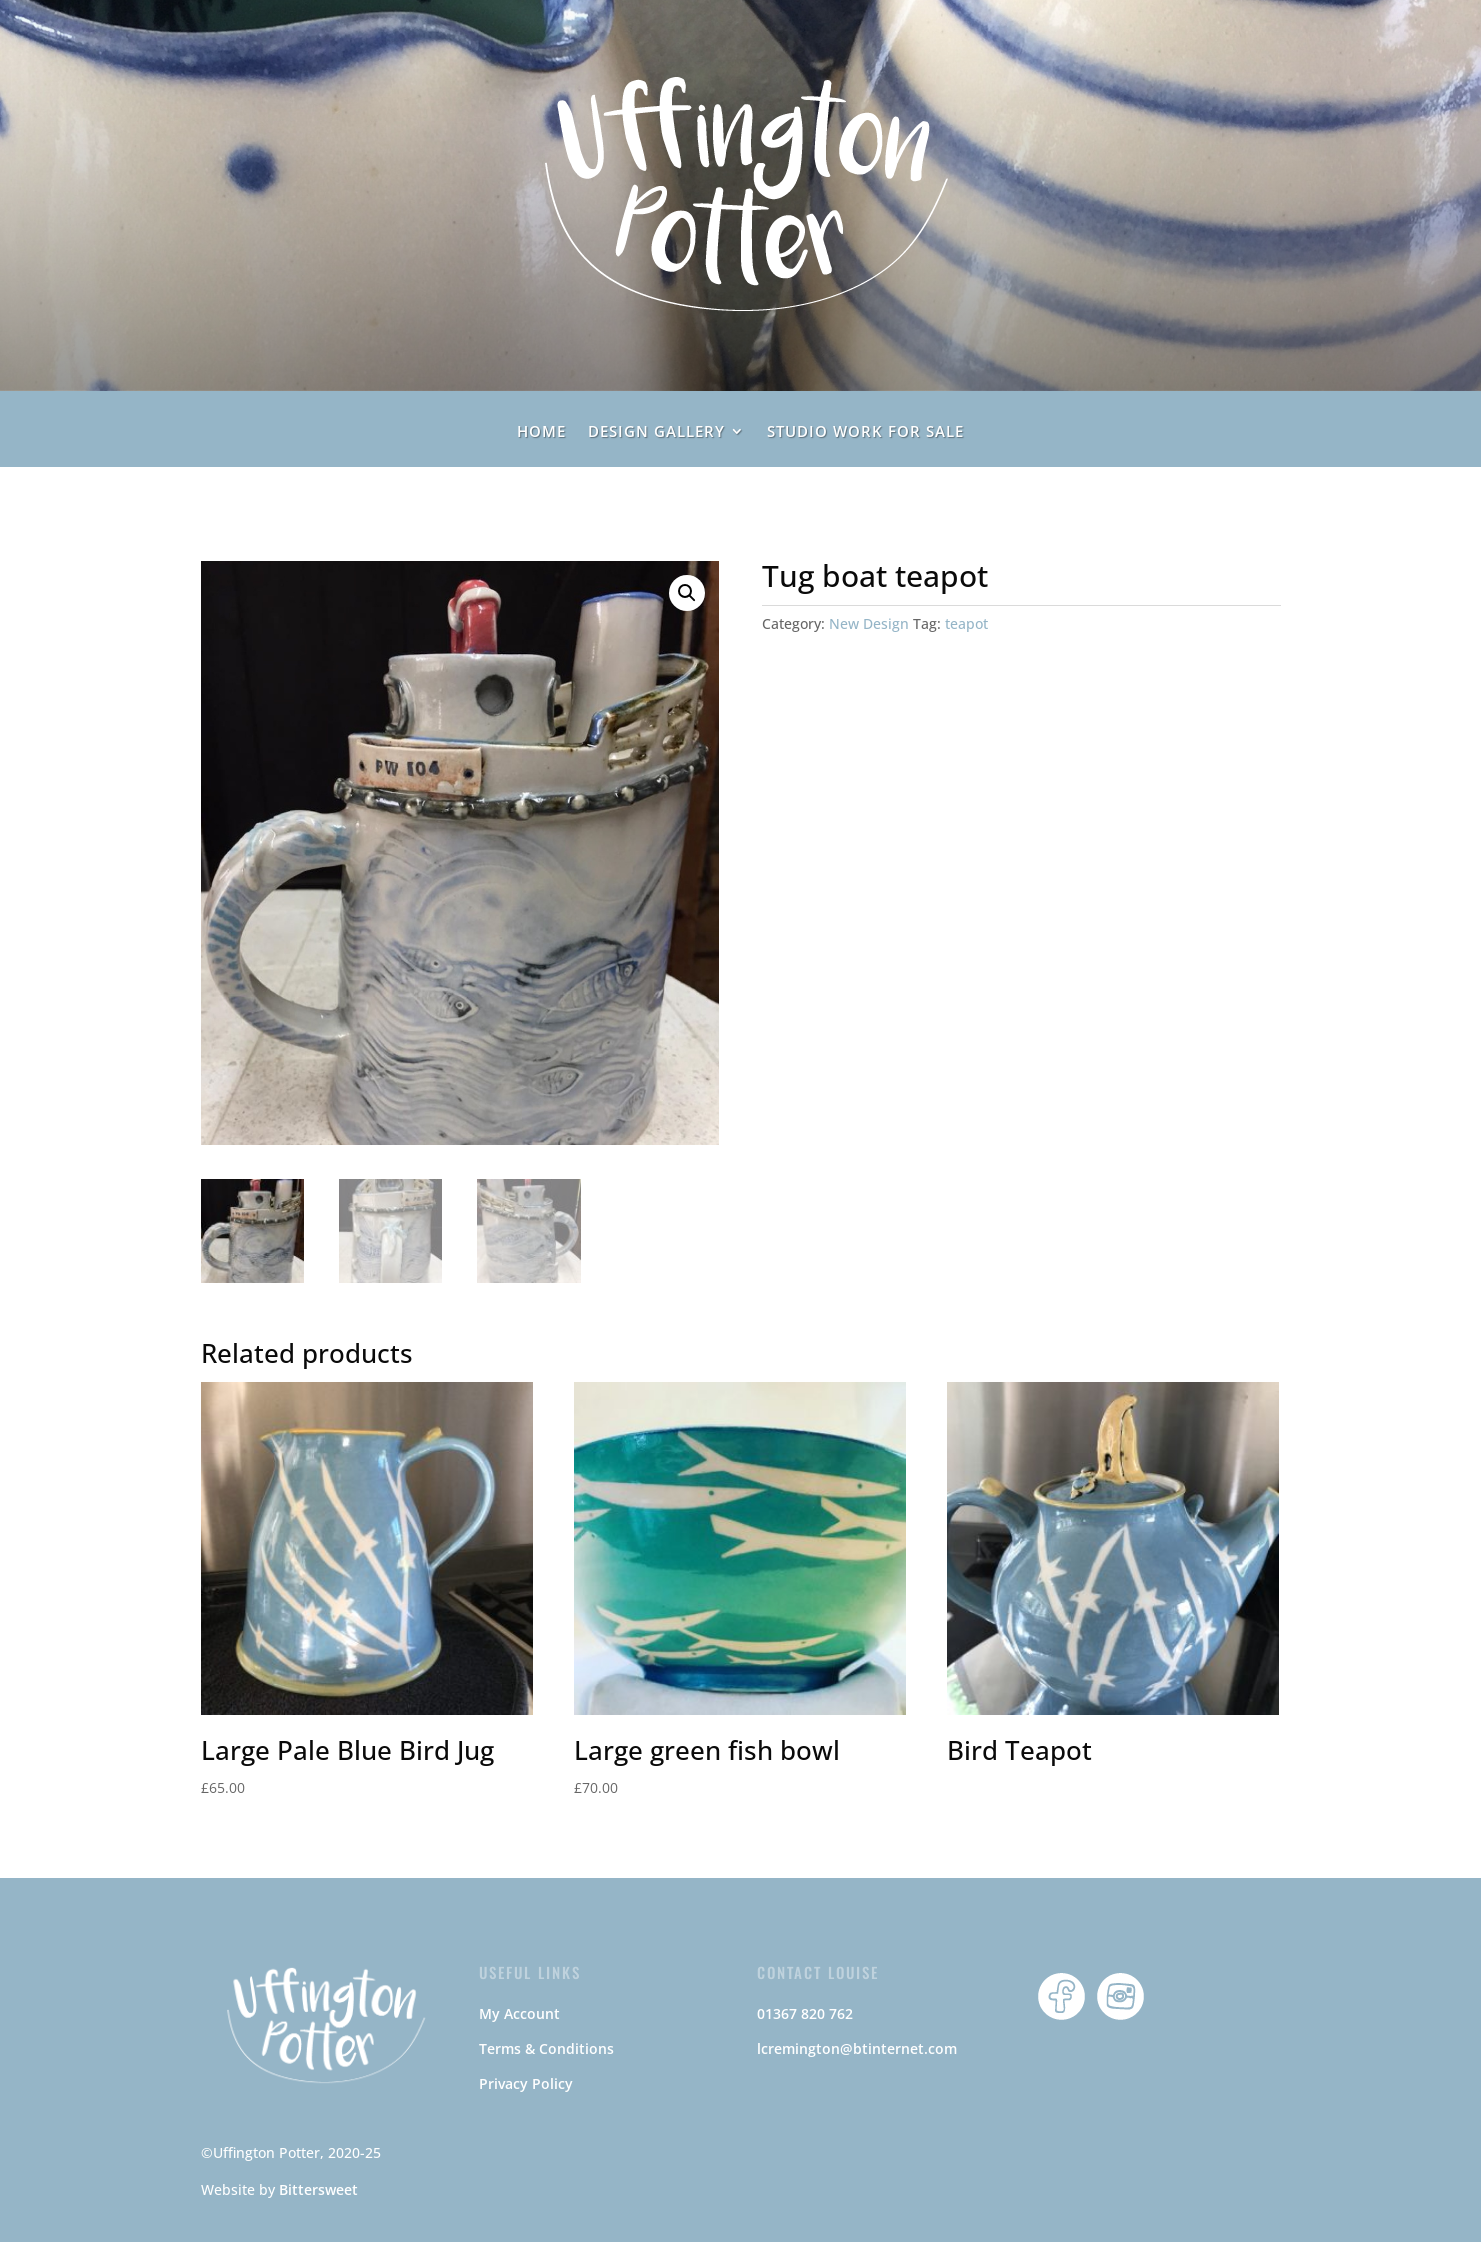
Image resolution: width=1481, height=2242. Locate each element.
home (541, 432)
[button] (687, 593)
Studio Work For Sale (865, 432)
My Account (519, 2013)
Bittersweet (318, 2189)
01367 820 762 (805, 2013)
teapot (966, 623)
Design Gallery (656, 432)
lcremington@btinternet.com (857, 2048)
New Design (869, 623)
